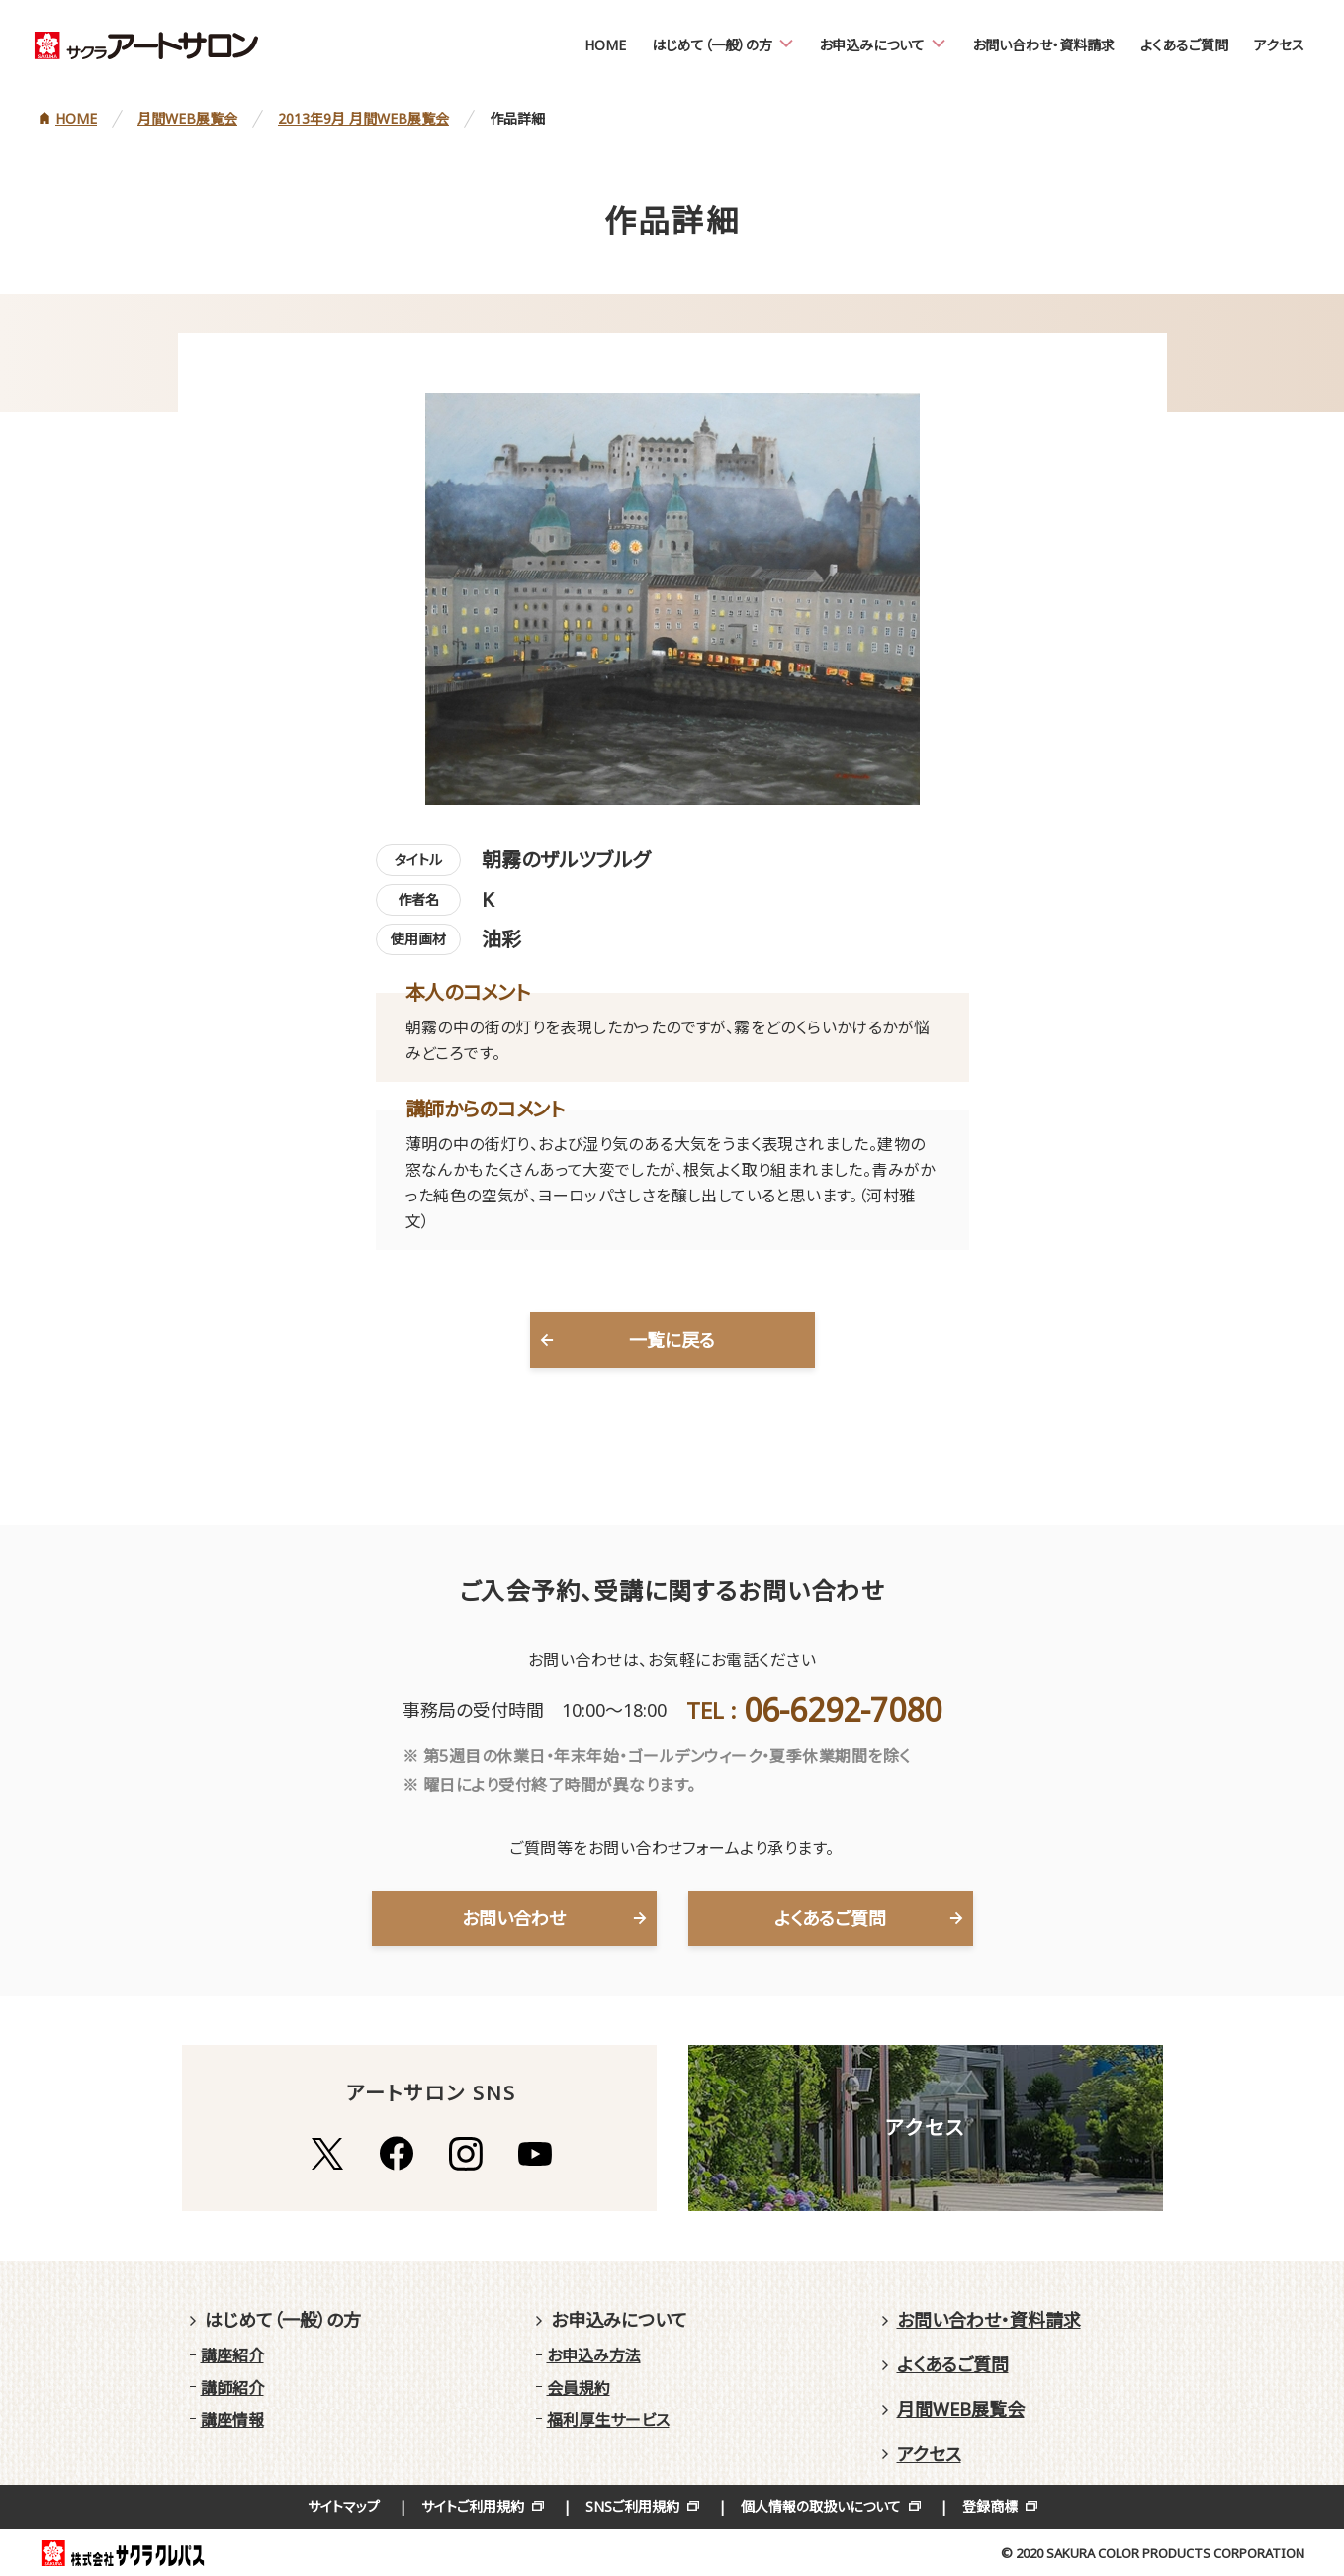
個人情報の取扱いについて (821, 2506)
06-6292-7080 (842, 1709)
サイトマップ (344, 2506)
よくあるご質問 (1184, 45)
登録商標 (990, 2506)
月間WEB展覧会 (961, 2409)
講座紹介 (232, 2355)
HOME (605, 45)
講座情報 (232, 2420)
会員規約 (578, 2388)
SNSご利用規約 (632, 2506)
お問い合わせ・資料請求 (1043, 45)
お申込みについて (872, 45)
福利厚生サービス (608, 2420)
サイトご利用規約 (472, 2506)
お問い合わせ (514, 1918)
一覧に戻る (672, 1340)
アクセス (1279, 45)
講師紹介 (232, 2388)
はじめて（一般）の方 (712, 45)
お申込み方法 (594, 2355)
